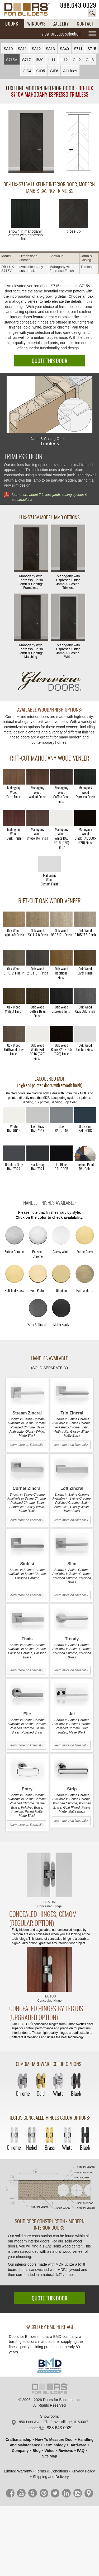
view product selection (61, 33)
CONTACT (85, 24)
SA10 (8, 49)
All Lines (70, 71)
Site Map (49, 2456)
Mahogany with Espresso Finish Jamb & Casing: (31, 557)
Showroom (49, 2416)
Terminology (54, 2445)
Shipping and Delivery (51, 2477)
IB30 (39, 60)
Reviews (65, 2450)
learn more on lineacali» (26, 1445)
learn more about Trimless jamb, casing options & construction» (49, 497)
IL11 (51, 60)
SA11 (22, 49)
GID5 (40, 71)
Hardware (77, 2445)
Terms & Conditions (52, 2471)
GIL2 (77, 60)
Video (50, 2450)
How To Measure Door (54, 2439)
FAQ (81, 2450)
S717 (26, 60)
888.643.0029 (78, 5)
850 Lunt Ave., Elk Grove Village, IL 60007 (53, 2422)
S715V (11, 60)
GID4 (27, 71)
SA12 (36, 49)
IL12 (64, 60)
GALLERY (61, 24)
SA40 (64, 49)
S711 (78, 49)
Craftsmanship (18, 2439)
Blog (36, 2450)
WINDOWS (36, 24)
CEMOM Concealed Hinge (49, 1904)
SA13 (50, 49)
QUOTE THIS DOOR (49, 360)
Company (20, 2450)
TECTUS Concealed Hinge (49, 1998)
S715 (91, 49)
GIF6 (54, 71)
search (92, 13)
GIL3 (90, 60)
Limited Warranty (18, 2471)
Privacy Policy (83, 2471)
